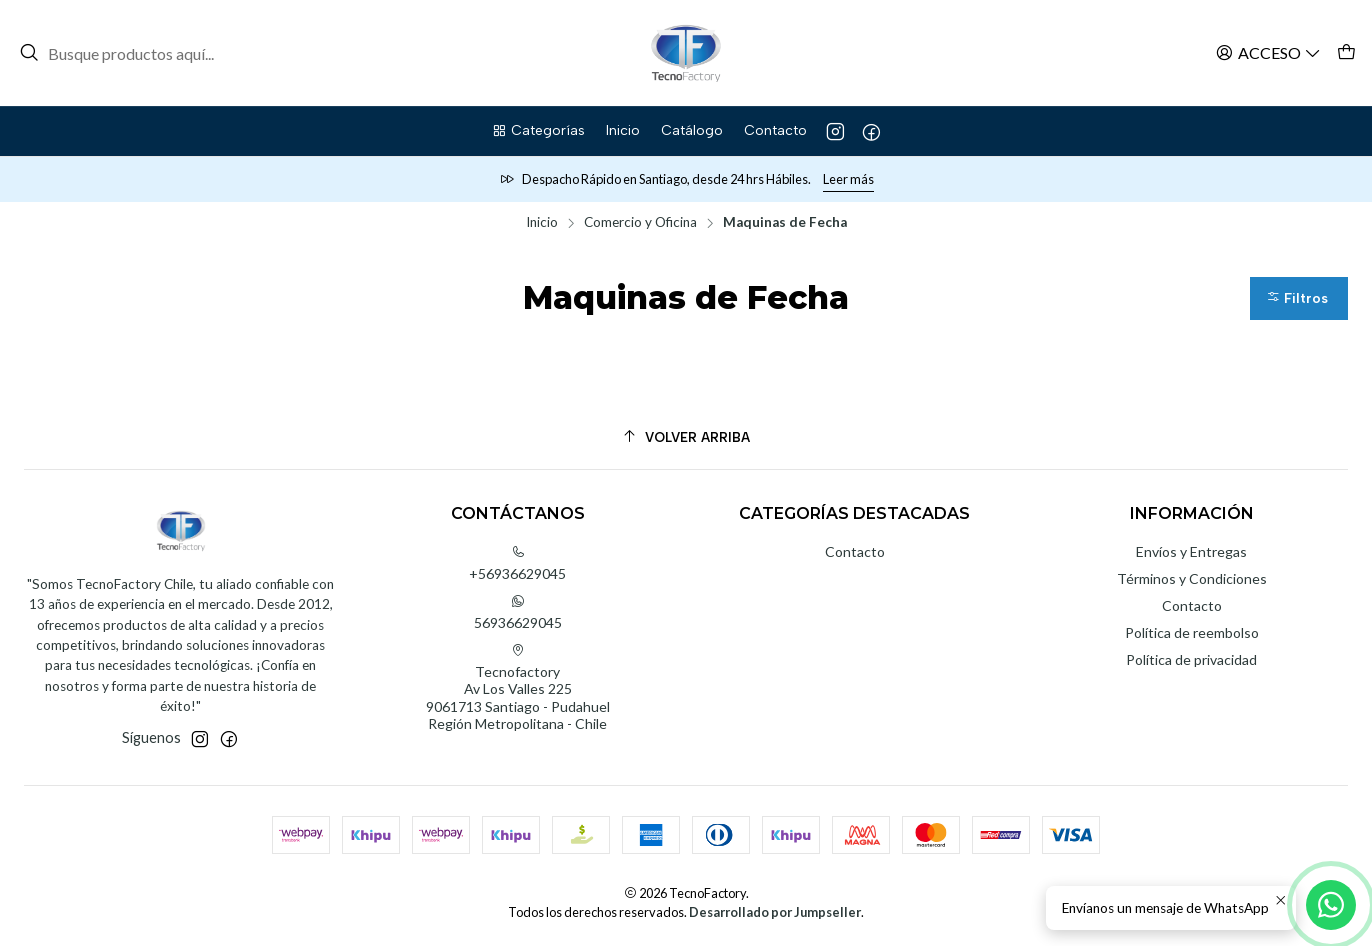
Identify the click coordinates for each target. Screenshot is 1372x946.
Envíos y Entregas (1191, 551)
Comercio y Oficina (640, 223)
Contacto (855, 551)
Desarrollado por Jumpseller (775, 912)
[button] (538, 131)
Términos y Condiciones (1192, 578)
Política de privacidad (1191, 659)
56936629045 (518, 612)
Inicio (542, 223)
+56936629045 (517, 563)
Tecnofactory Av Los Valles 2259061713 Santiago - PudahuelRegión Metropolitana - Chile (518, 688)
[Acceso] (1268, 52)
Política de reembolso (1192, 632)
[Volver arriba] (686, 437)
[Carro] (1346, 52)
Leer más (848, 179)
